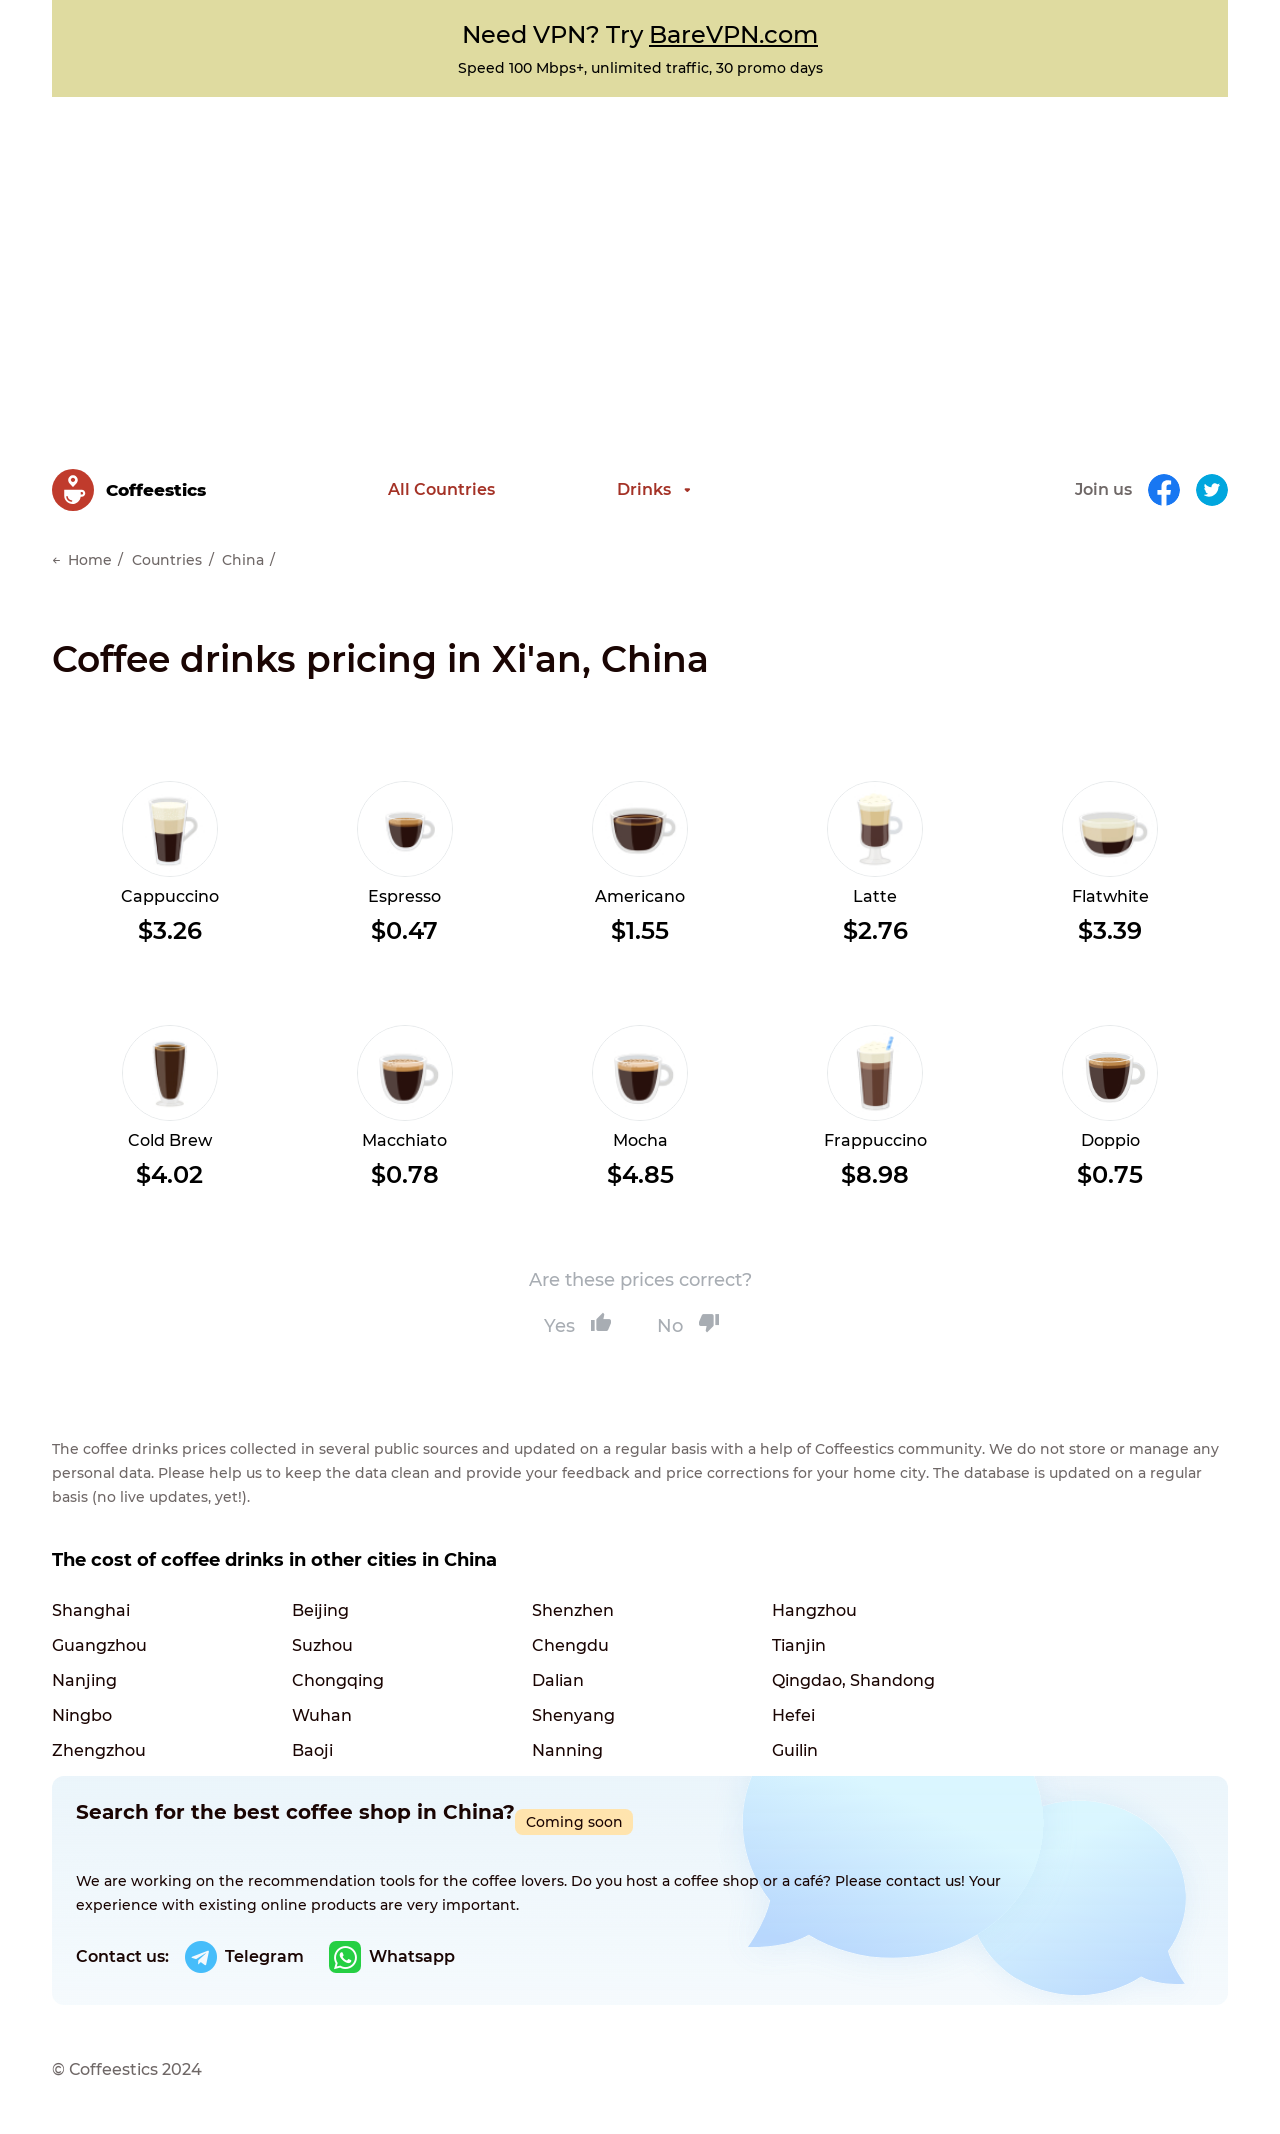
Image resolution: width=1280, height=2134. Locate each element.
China (243, 560)
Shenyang (573, 1715)
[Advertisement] (640, 247)
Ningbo (82, 1715)
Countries (167, 560)
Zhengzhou (99, 1750)
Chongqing (338, 1680)
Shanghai (91, 1610)
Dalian (558, 1680)
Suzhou (322, 1645)
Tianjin (799, 1645)
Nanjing (84, 1680)
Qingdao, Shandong (853, 1680)
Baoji (312, 1750)
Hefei (793, 1715)
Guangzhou (99, 1645)
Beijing (320, 1610)
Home (90, 560)
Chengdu (570, 1645)
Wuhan (322, 1715)
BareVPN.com (733, 34)
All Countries (441, 489)
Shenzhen (573, 1610)
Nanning (567, 1750)
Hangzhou (814, 1610)
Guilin (795, 1750)
